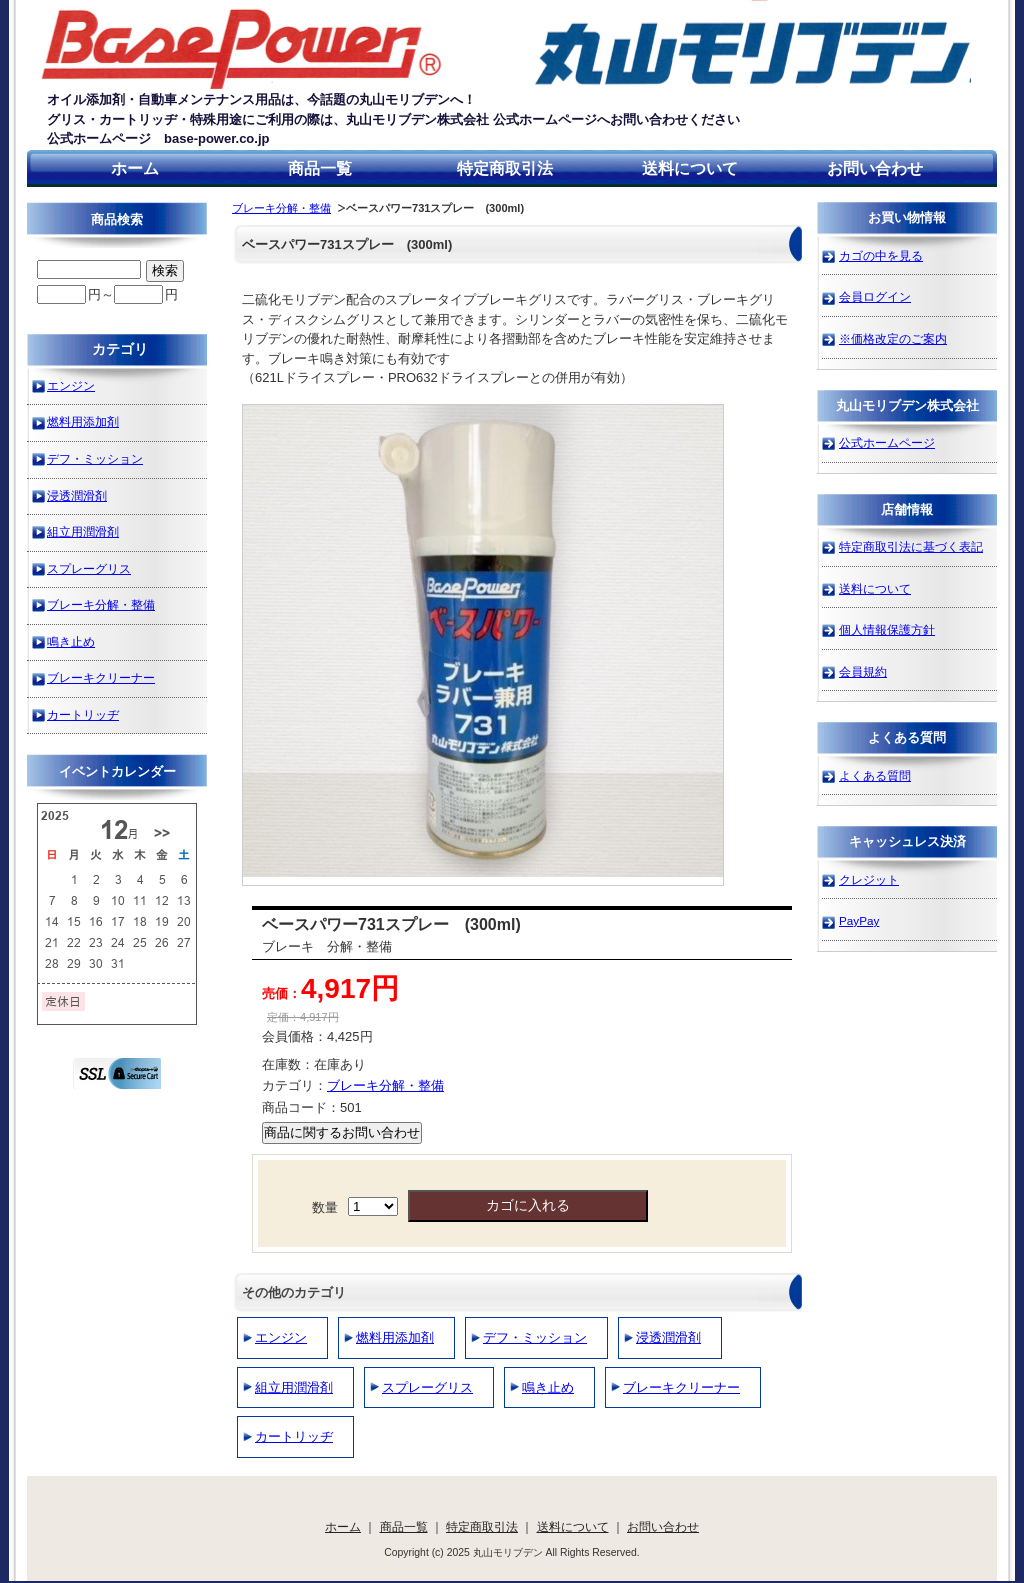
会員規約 (863, 671)
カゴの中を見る (881, 255)
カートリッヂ (294, 1436)
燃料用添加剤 (395, 1337)
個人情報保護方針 (887, 629)
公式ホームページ (887, 442)
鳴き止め (548, 1387)
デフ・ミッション (535, 1337)
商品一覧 (320, 168)
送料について (690, 168)
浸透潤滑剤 (668, 1337)
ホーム (135, 168)
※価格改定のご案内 (893, 338)
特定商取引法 (505, 168)
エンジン (281, 1337)
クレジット (869, 879)
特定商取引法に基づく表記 (911, 546)
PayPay (859, 920)
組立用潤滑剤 (294, 1387)
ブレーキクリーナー (681, 1387)
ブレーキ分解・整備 (281, 208)
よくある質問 (875, 775)
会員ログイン (875, 296)
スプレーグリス (427, 1387)
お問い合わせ (875, 168)
